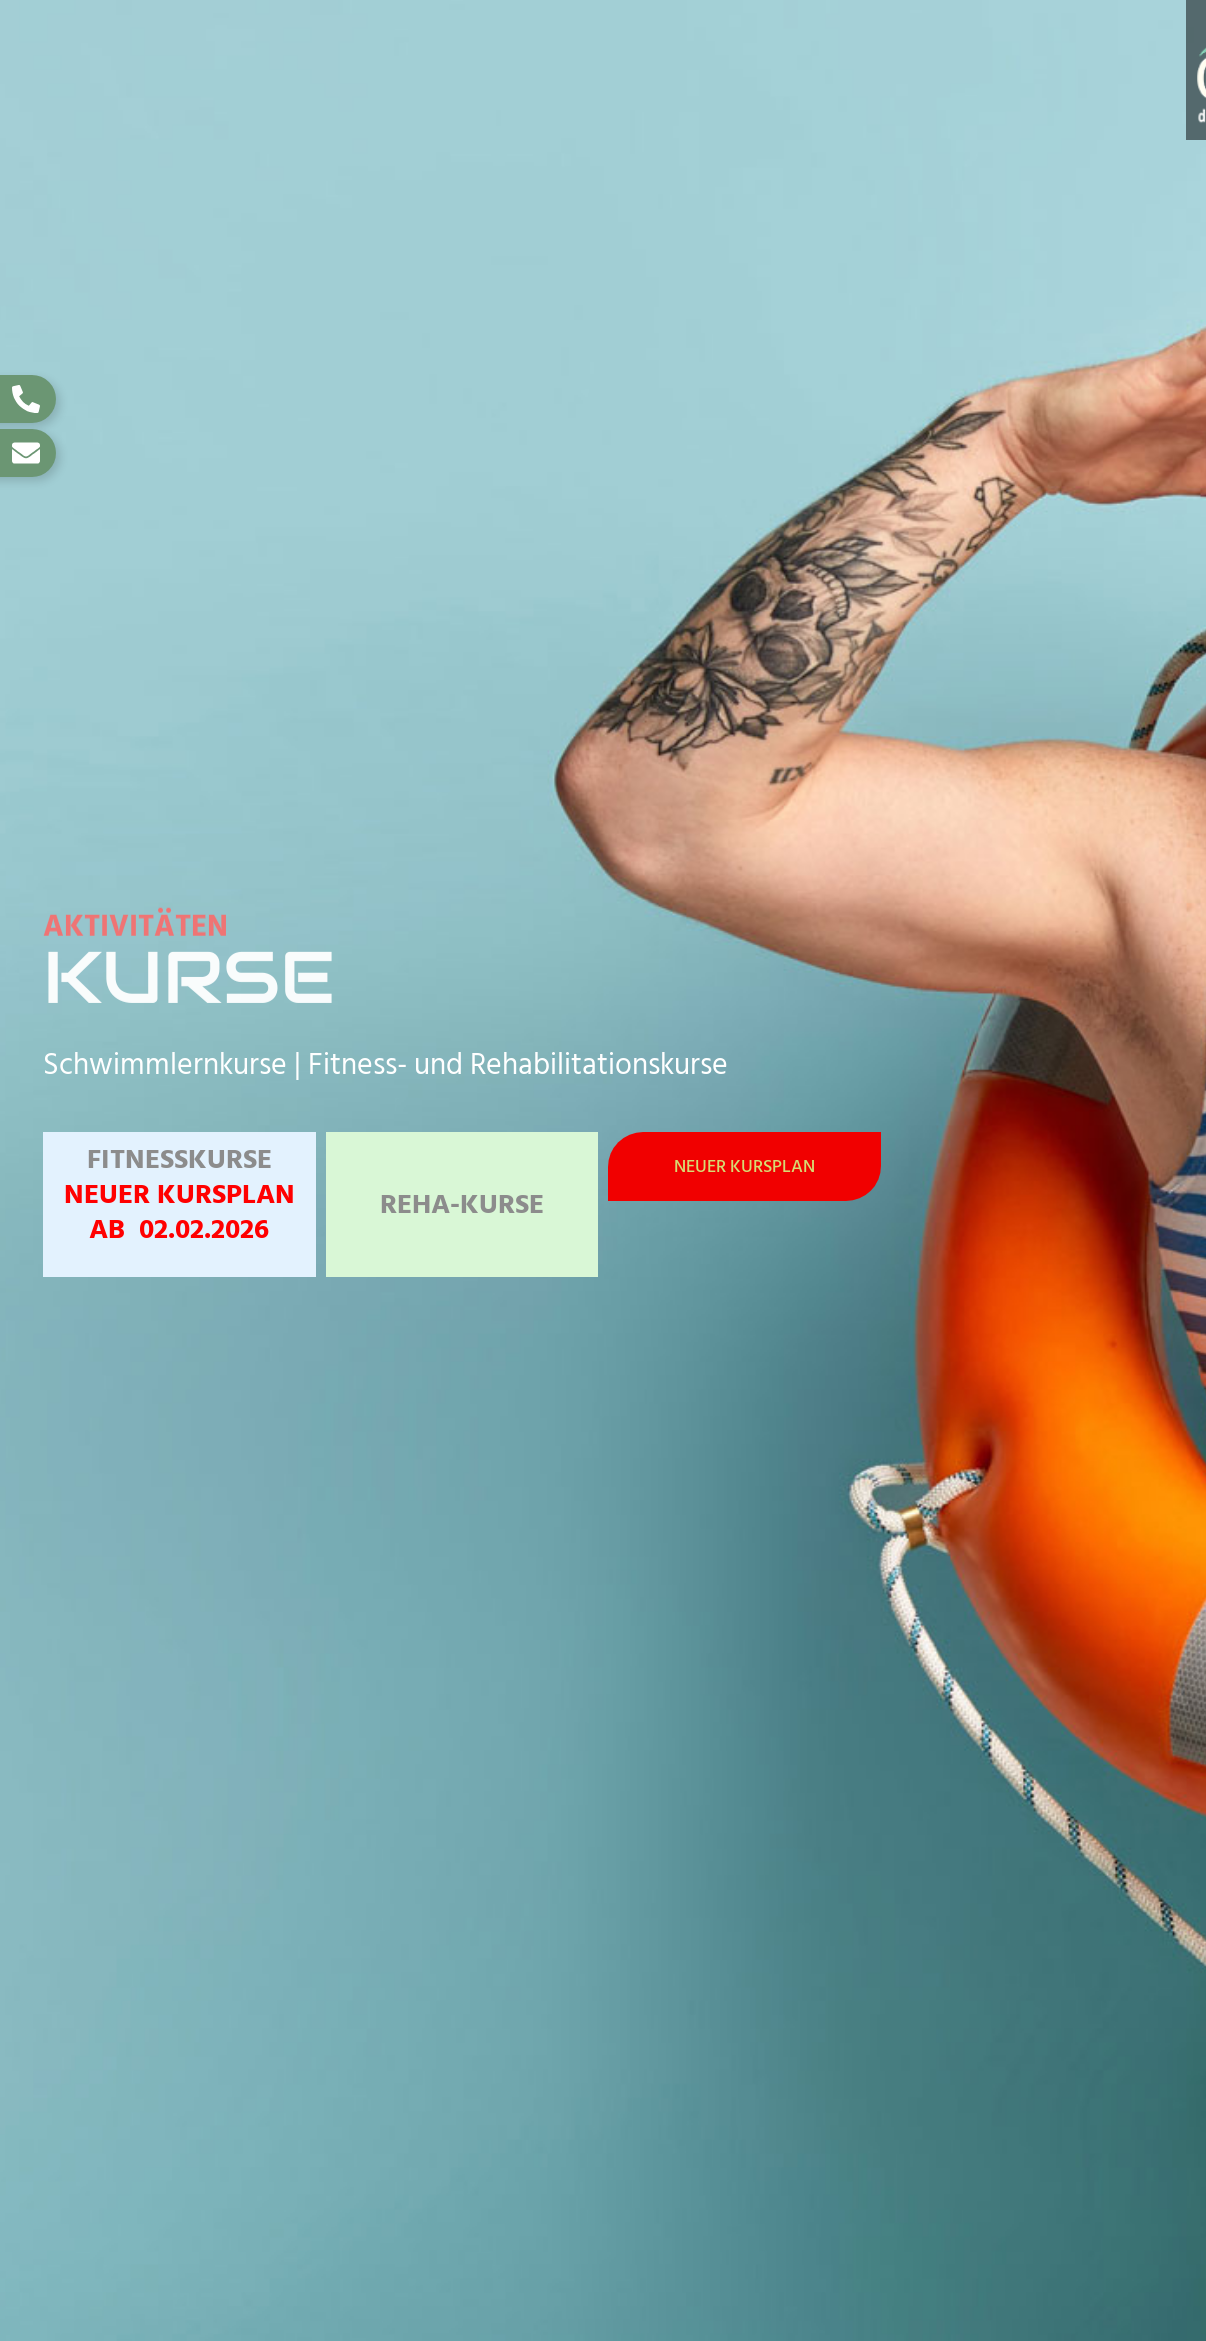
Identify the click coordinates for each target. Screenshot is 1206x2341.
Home (266, 46)
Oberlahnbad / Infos (430, 46)
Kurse (804, 46)
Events (910, 46)
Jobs (1156, 46)
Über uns (1131, 92)
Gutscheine (1041, 46)
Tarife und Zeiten (651, 46)
